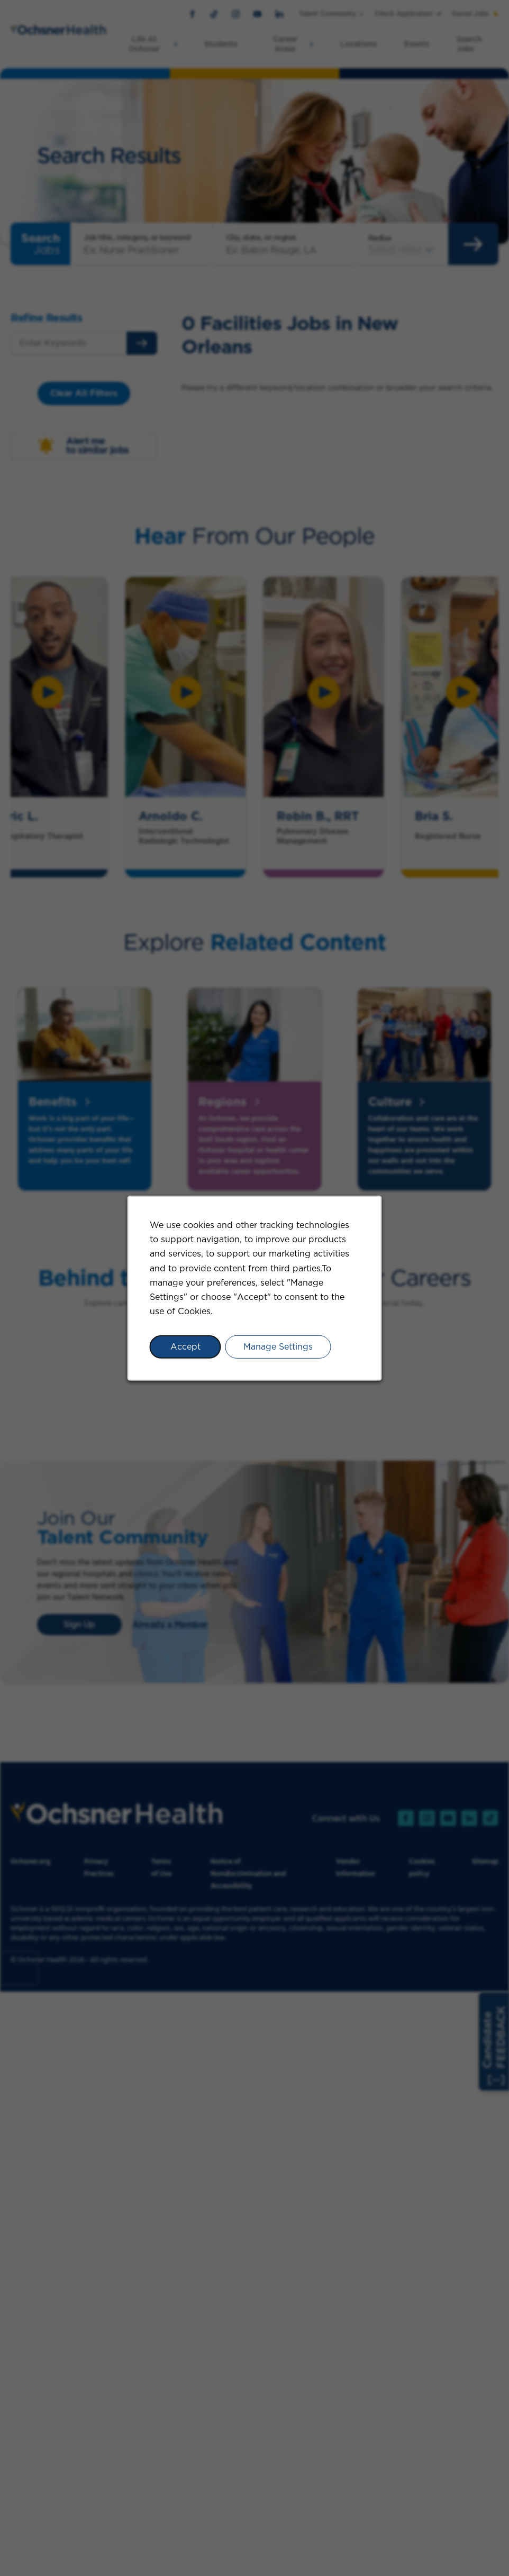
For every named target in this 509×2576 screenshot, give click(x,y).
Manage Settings (278, 1347)
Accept (185, 1347)
